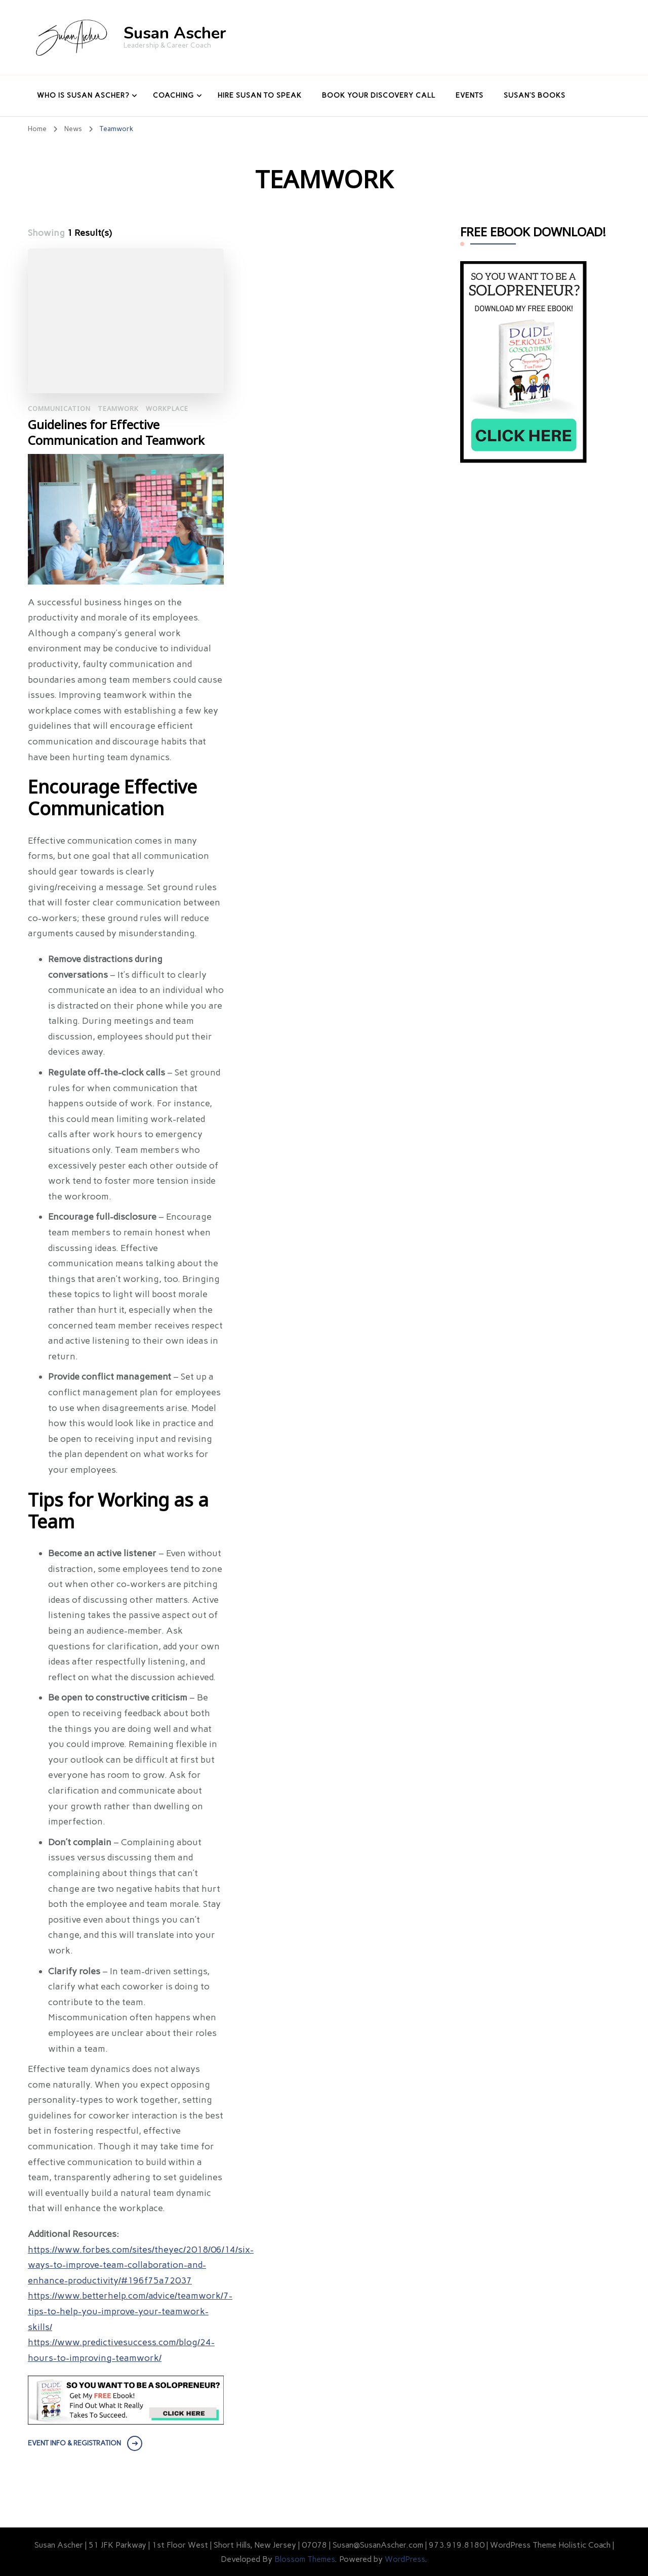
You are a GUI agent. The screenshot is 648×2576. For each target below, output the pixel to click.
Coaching (173, 95)
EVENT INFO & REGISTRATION (74, 2443)
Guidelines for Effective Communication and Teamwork (116, 433)
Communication (59, 408)
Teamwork (118, 408)
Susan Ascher (175, 33)
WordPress (405, 2559)
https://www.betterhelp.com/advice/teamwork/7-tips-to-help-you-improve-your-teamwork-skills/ (130, 2311)
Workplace (167, 408)
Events (469, 95)
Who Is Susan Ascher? (83, 95)
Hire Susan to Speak (260, 95)
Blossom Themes (304, 2559)
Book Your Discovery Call (378, 95)
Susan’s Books (534, 95)
